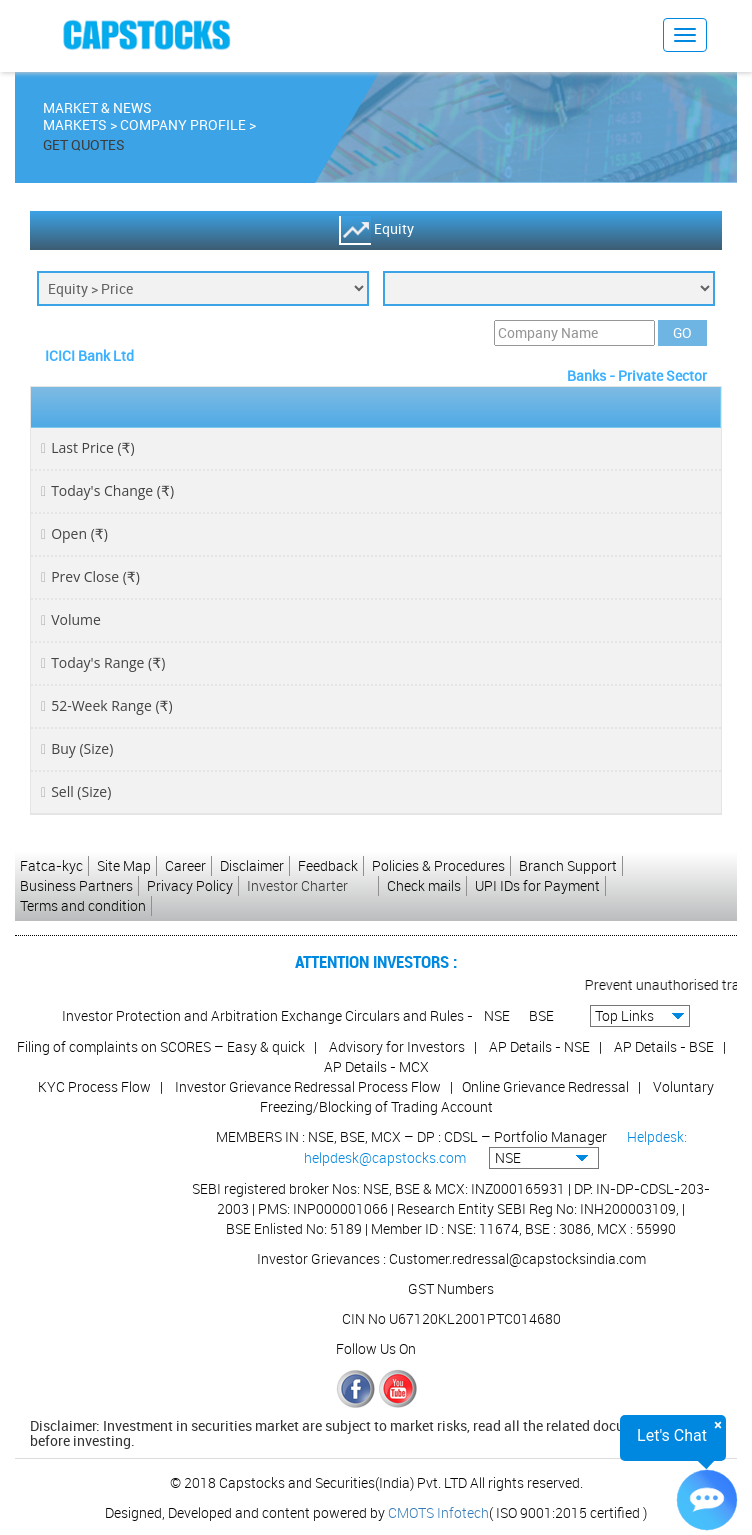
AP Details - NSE (539, 1046)
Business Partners (76, 885)
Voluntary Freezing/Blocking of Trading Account (487, 1096)
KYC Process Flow (94, 1086)
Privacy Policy (190, 885)
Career (185, 865)
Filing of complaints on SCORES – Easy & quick (161, 1046)
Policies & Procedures (438, 865)
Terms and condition (83, 905)
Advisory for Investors (397, 1046)
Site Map (124, 865)
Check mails (424, 885)
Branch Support (568, 865)
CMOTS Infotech (438, 1512)
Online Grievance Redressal (545, 1086)
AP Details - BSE (664, 1046)
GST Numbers (451, 1288)
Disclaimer (252, 865)
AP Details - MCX (376, 1066)
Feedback (328, 865)
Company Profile (183, 127)
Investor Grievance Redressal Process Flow (308, 1086)
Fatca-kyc (51, 865)
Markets (75, 127)
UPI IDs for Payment (537, 885)
